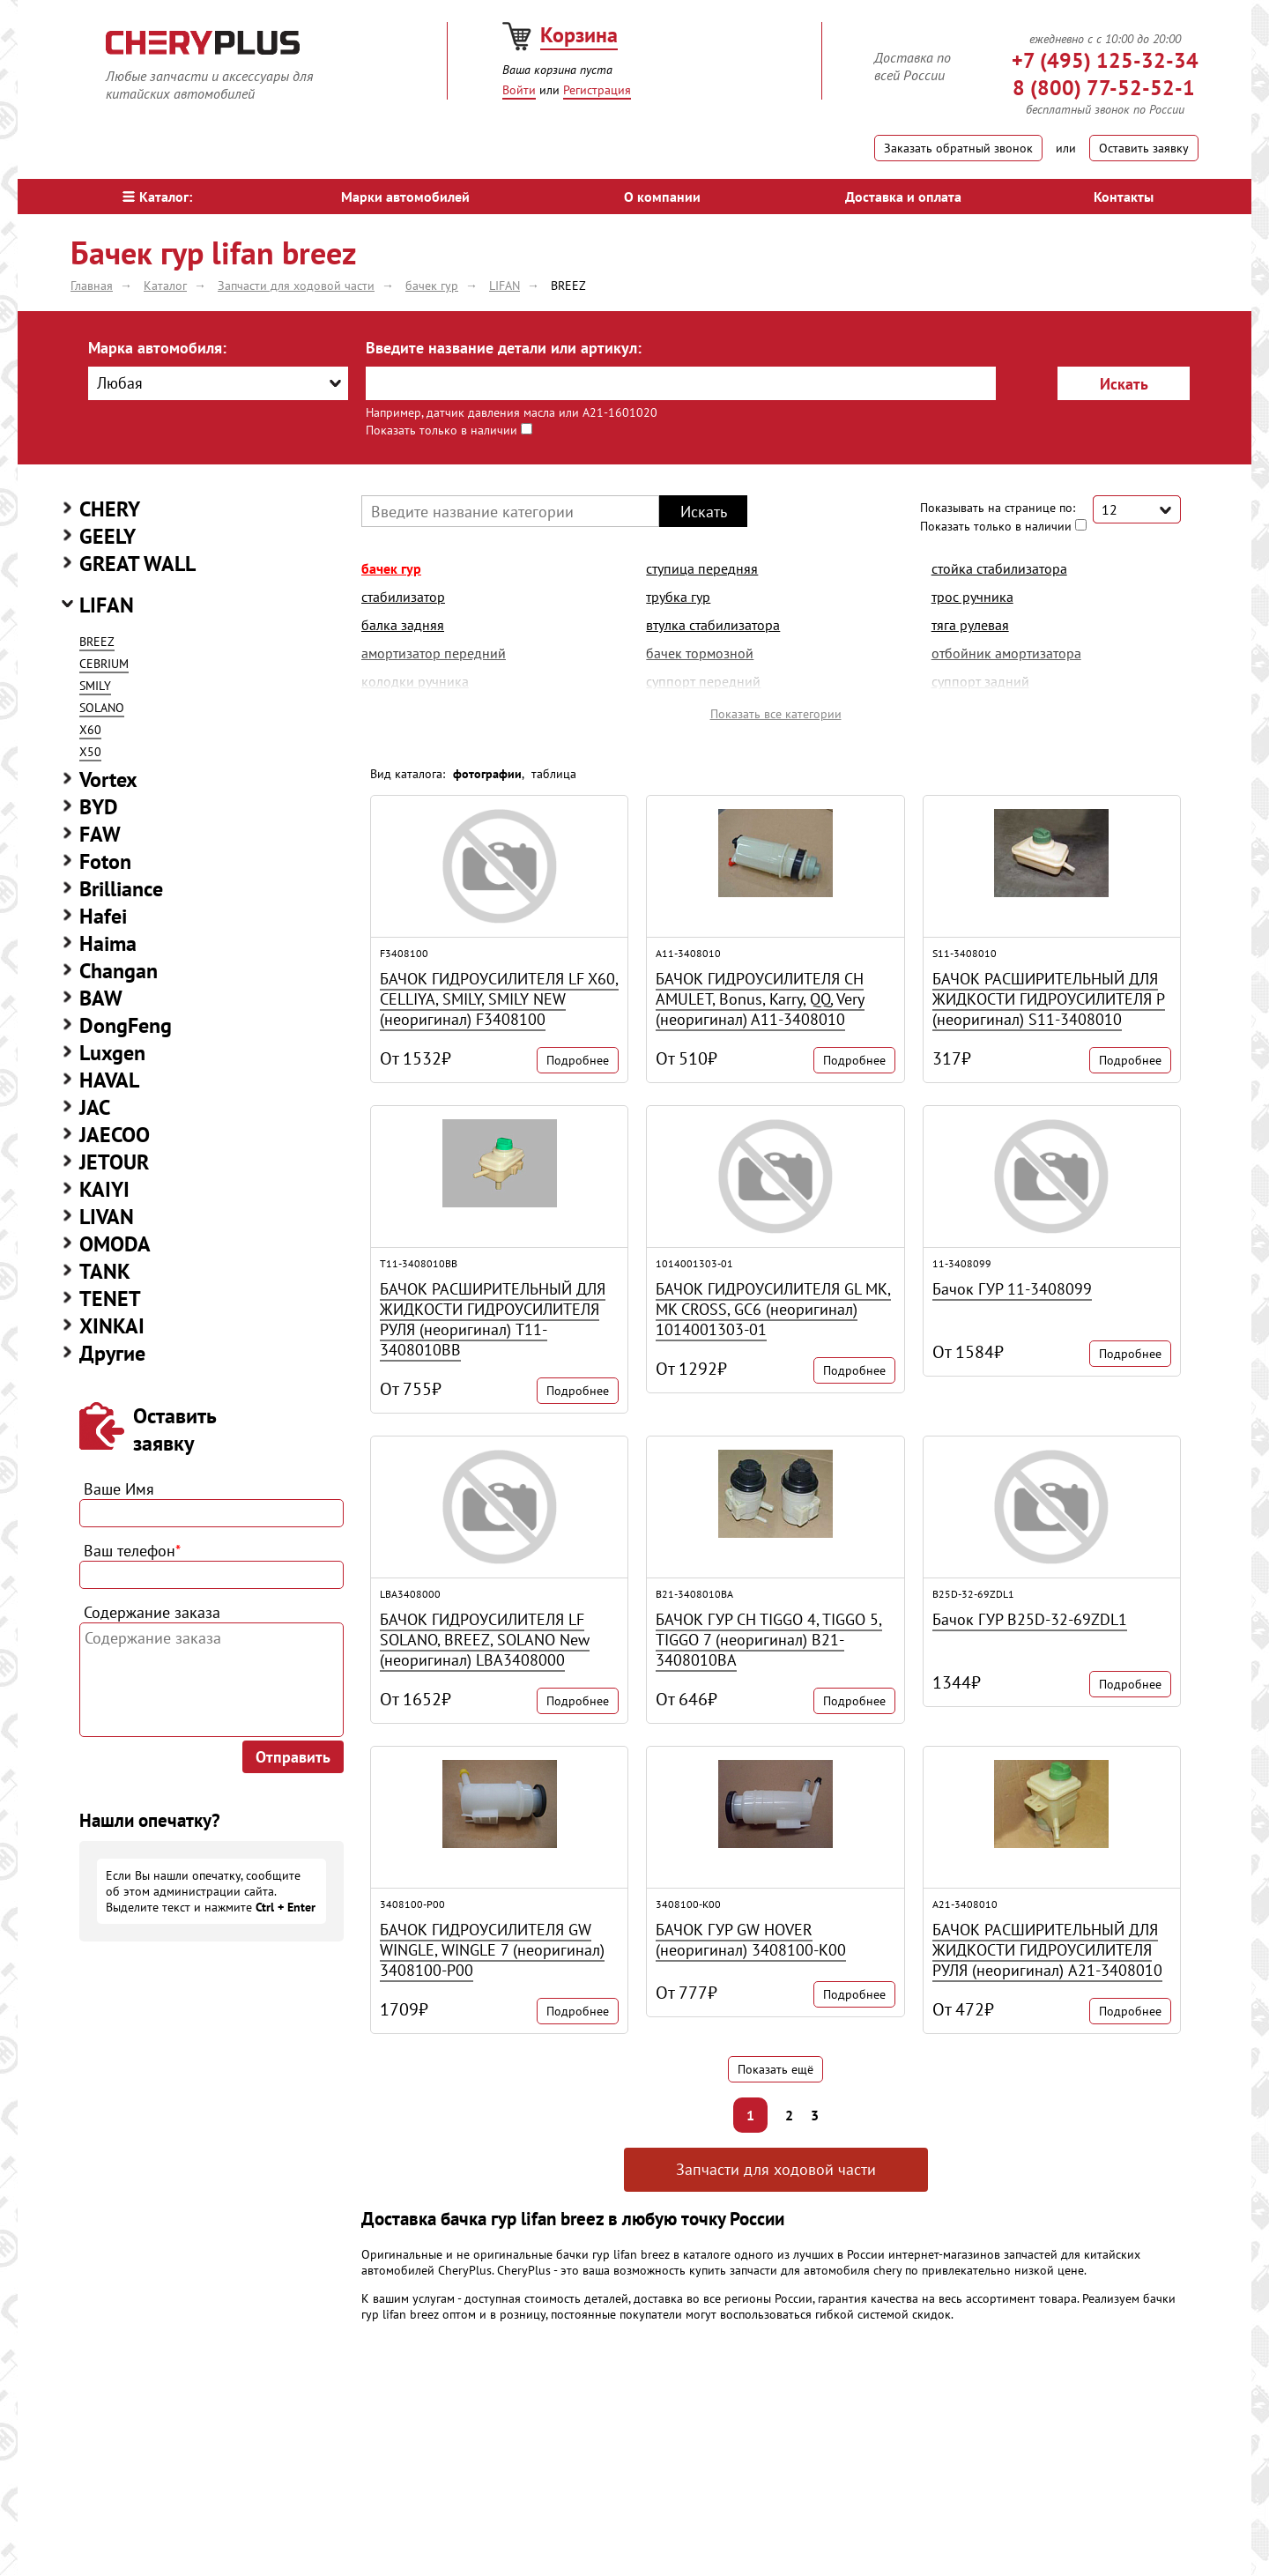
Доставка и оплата (903, 196)
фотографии (487, 774)
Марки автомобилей (405, 196)
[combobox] (218, 383)
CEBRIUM (104, 664)
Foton (105, 861)
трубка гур (678, 596)
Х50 (90, 752)
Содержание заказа (152, 1612)
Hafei (103, 916)
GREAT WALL (137, 563)
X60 (90, 730)
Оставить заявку (1144, 148)
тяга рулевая (970, 625)
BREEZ (97, 642)
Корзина (579, 34)
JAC (94, 1107)
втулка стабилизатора (713, 625)
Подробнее (577, 1060)
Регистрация (597, 90)
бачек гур (391, 568)
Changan (118, 970)
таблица (553, 774)
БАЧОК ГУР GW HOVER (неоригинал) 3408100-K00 (751, 1939)
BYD (98, 806)
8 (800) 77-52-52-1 (1104, 87)
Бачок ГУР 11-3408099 (1012, 1289)
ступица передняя (702, 568)
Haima (108, 943)
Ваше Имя (119, 1489)
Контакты (1124, 196)
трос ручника (972, 596)
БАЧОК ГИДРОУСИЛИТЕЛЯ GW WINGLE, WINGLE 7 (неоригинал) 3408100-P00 (492, 1949)
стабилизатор (403, 596)
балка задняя (402, 625)
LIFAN (106, 605)
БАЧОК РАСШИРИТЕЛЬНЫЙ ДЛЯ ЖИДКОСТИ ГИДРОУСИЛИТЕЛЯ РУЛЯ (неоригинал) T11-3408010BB (492, 1319)
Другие (112, 1353)
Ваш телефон (132, 1550)
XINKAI (112, 1326)
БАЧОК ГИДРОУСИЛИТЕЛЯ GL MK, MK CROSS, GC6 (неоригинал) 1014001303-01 (773, 1309)
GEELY (107, 536)
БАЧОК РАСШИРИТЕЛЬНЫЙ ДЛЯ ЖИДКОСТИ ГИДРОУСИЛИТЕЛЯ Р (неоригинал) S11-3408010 (1048, 999)
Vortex (108, 779)
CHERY (109, 509)
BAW (100, 998)
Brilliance (121, 888)
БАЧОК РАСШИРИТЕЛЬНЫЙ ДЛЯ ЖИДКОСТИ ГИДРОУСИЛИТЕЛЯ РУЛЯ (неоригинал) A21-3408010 (1047, 1949)
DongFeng (125, 1025)
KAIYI (104, 1189)
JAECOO (114, 1134)
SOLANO (101, 708)
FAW (100, 834)
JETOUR (114, 1162)
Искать (1124, 384)
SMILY (95, 686)
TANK (104, 1271)
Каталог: (157, 196)
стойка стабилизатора (999, 568)
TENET (110, 1298)
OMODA (115, 1244)
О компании (662, 196)
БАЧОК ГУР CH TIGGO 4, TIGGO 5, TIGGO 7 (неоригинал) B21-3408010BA (769, 1639)
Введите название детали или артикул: (504, 348)
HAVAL (109, 1080)
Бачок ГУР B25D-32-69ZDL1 (1029, 1619)
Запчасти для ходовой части (776, 2169)
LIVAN (106, 1216)
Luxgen (112, 1052)
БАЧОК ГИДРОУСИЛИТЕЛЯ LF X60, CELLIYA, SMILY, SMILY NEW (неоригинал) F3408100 (499, 999)
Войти (519, 90)
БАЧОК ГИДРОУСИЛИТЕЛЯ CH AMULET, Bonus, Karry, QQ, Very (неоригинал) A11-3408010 (760, 999)
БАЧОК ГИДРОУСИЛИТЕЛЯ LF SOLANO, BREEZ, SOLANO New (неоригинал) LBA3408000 (485, 1639)
